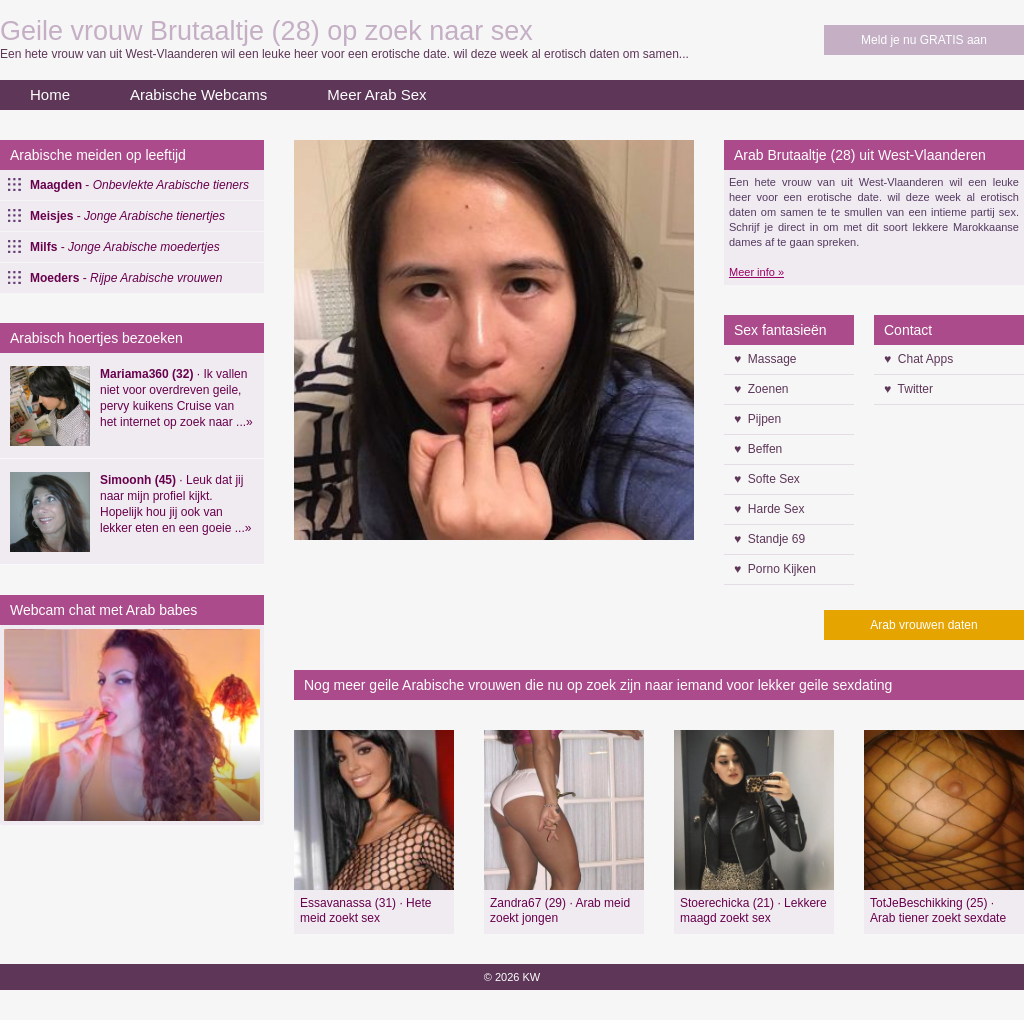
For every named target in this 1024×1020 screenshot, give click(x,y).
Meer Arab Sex (376, 94)
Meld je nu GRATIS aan (924, 40)
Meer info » (756, 272)
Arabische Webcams (198, 94)
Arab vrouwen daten (923, 625)
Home (50, 94)
